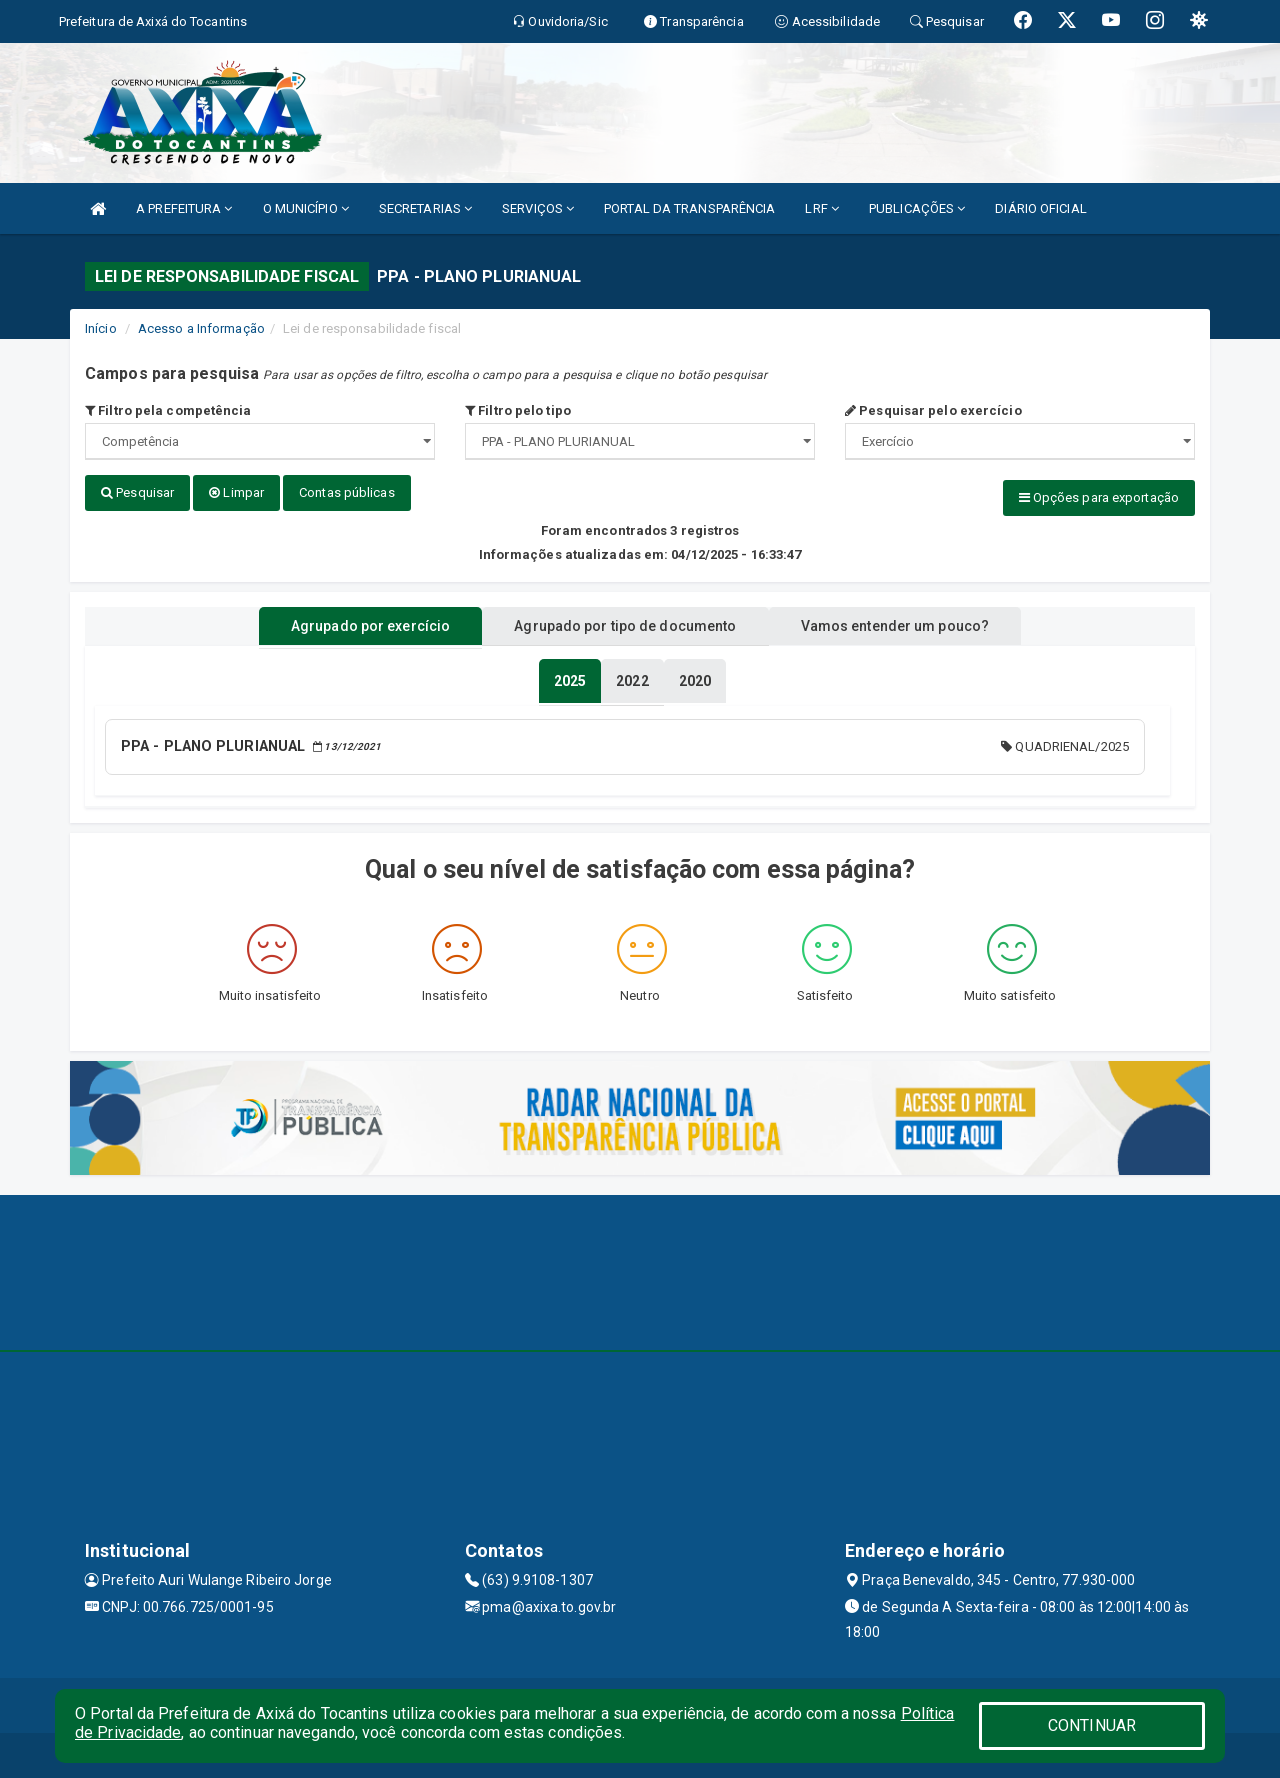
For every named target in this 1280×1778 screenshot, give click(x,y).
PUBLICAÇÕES (917, 208)
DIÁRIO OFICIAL (1040, 208)
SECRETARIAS (425, 208)
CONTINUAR (1092, 1725)
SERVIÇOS (538, 208)
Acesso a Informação (201, 328)
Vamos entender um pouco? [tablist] (914, 623)
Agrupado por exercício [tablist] (350, 623)
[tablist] (570, 678)
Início (101, 328)
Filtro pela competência (168, 410)
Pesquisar (137, 492)
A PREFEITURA (184, 208)
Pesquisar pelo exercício (933, 410)
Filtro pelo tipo (518, 410)
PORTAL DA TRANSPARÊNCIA (689, 208)
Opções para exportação (1099, 497)
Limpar (236, 492)
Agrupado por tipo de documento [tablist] (625, 623)
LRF (822, 208)
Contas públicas (347, 492)
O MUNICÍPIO (306, 208)
